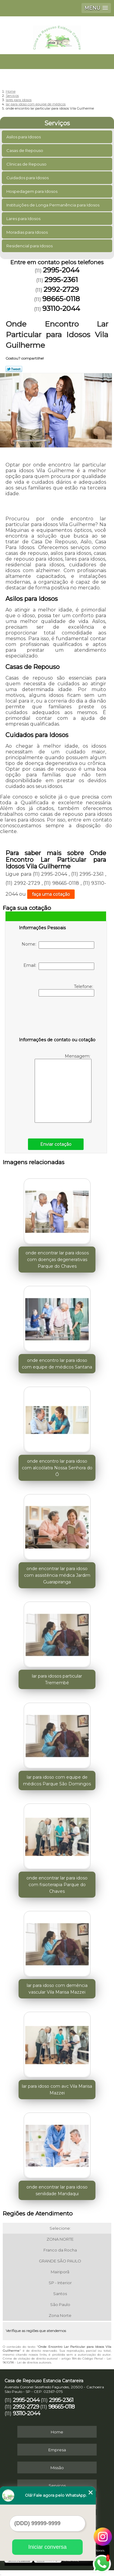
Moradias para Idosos (27, 232)
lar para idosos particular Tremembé (57, 1679)
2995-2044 (61, 270)
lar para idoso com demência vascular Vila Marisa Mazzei (57, 1989)
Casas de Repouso (25, 150)
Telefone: (66, 990)
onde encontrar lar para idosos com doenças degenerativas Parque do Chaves (57, 1259)
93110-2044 (61, 308)
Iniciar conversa (47, 2547)
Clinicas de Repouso (26, 164)
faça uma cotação (51, 894)
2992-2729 (61, 289)
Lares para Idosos (23, 218)
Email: (58, 966)
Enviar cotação (55, 1144)
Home (57, 2431)
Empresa (57, 2449)
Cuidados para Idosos (28, 177)
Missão (57, 2467)
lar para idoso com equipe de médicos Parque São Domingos (57, 1780)
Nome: (58, 945)
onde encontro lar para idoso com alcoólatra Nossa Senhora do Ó (57, 1467)
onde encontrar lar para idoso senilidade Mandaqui (57, 2190)
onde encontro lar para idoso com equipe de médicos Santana (57, 1364)
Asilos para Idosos (24, 136)
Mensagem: (63, 1088)
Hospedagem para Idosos (32, 191)
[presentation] (57, 1018)
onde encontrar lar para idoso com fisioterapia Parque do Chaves (57, 1884)
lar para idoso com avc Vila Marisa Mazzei (57, 2090)
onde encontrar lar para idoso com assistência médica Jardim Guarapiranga (57, 1575)
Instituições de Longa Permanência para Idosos (53, 205)
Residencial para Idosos (30, 245)
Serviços (57, 123)
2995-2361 (61, 279)
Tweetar (13, 369)
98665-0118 (61, 299)
